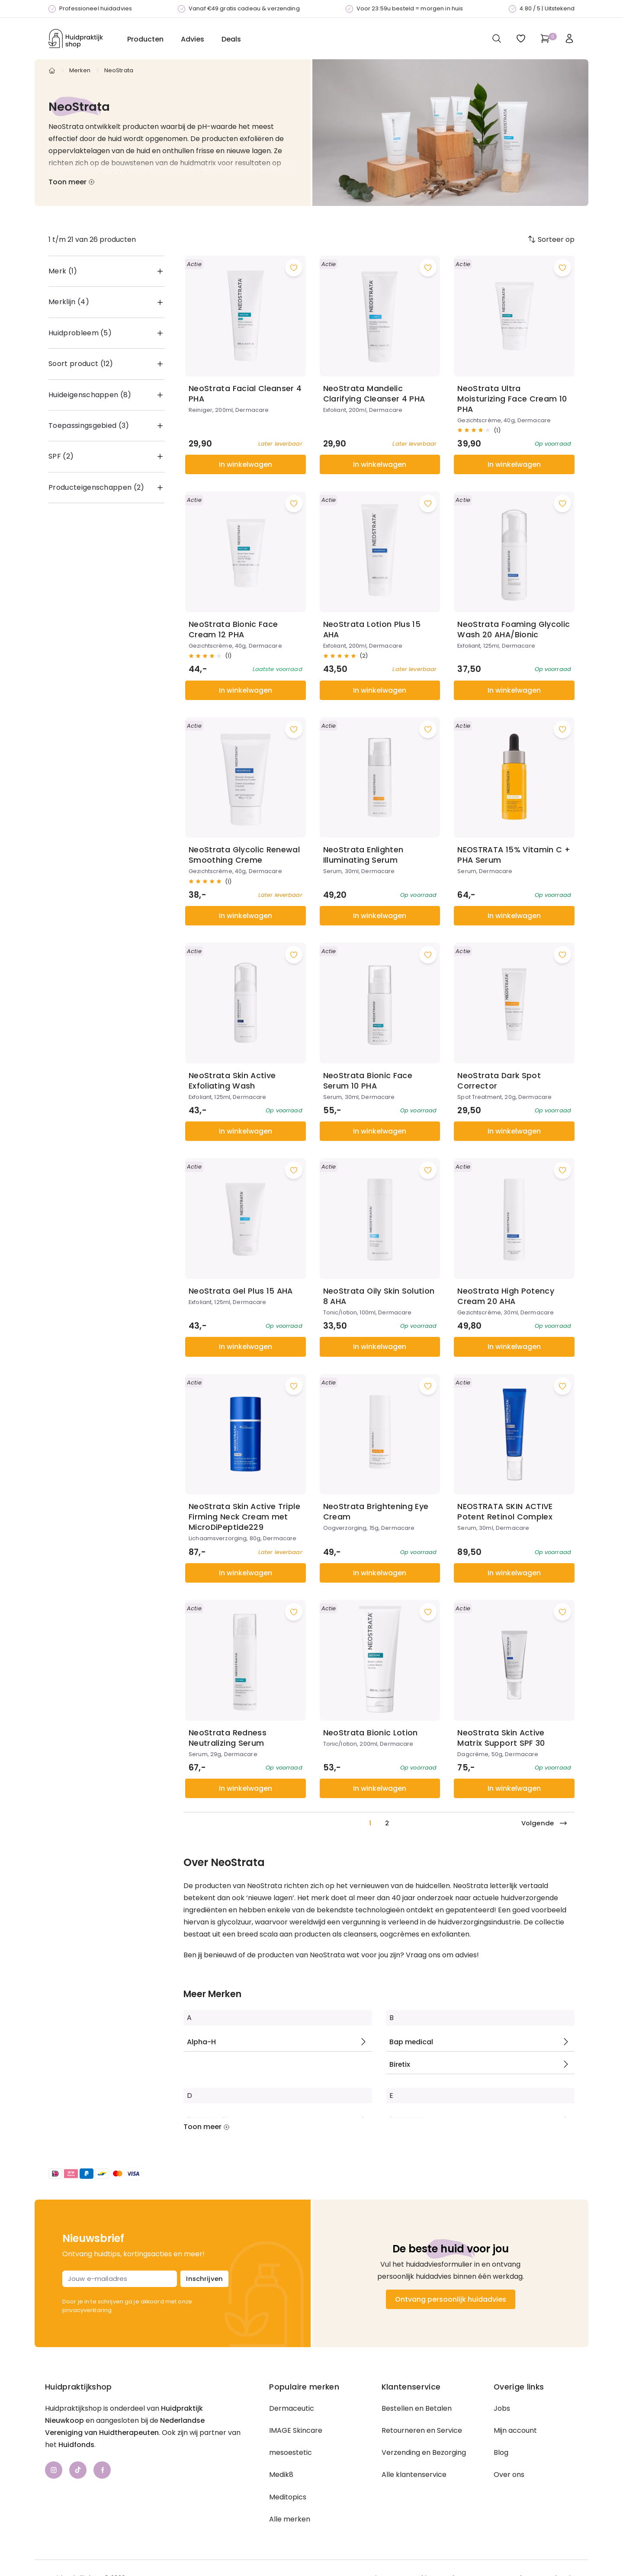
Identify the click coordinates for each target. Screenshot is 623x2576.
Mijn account (515, 2430)
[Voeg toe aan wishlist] (293, 267)
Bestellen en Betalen (417, 2408)
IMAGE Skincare (295, 2430)
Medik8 (281, 2475)
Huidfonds (76, 2445)
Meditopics (287, 2497)
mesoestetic (290, 2452)
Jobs (502, 2408)
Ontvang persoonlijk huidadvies (450, 2299)
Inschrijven (204, 2278)
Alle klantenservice (414, 2475)
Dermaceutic (291, 2408)
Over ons (509, 2475)
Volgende (544, 1823)
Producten (145, 39)
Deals (231, 39)
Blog (501, 2452)
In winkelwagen (245, 464)
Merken (79, 70)
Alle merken (289, 2519)
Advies (192, 39)
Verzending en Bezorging (424, 2452)
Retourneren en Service (422, 2430)
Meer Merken (212, 1994)
